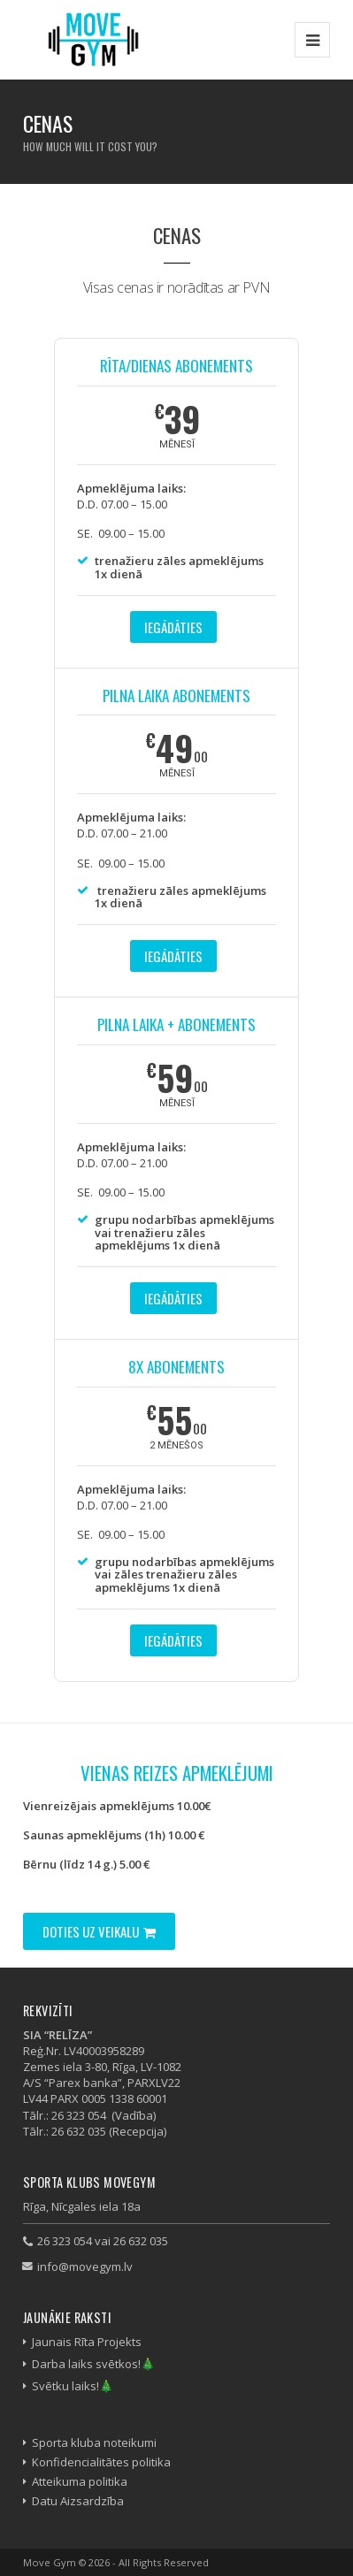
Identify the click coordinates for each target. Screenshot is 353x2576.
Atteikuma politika (79, 2481)
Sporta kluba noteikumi (94, 2442)
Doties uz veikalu (99, 1931)
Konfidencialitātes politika (101, 2462)
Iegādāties (173, 627)
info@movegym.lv (85, 2266)
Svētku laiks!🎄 (72, 2386)
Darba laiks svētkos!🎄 (93, 2364)
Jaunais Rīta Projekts (87, 2342)
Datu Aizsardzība (78, 2501)
